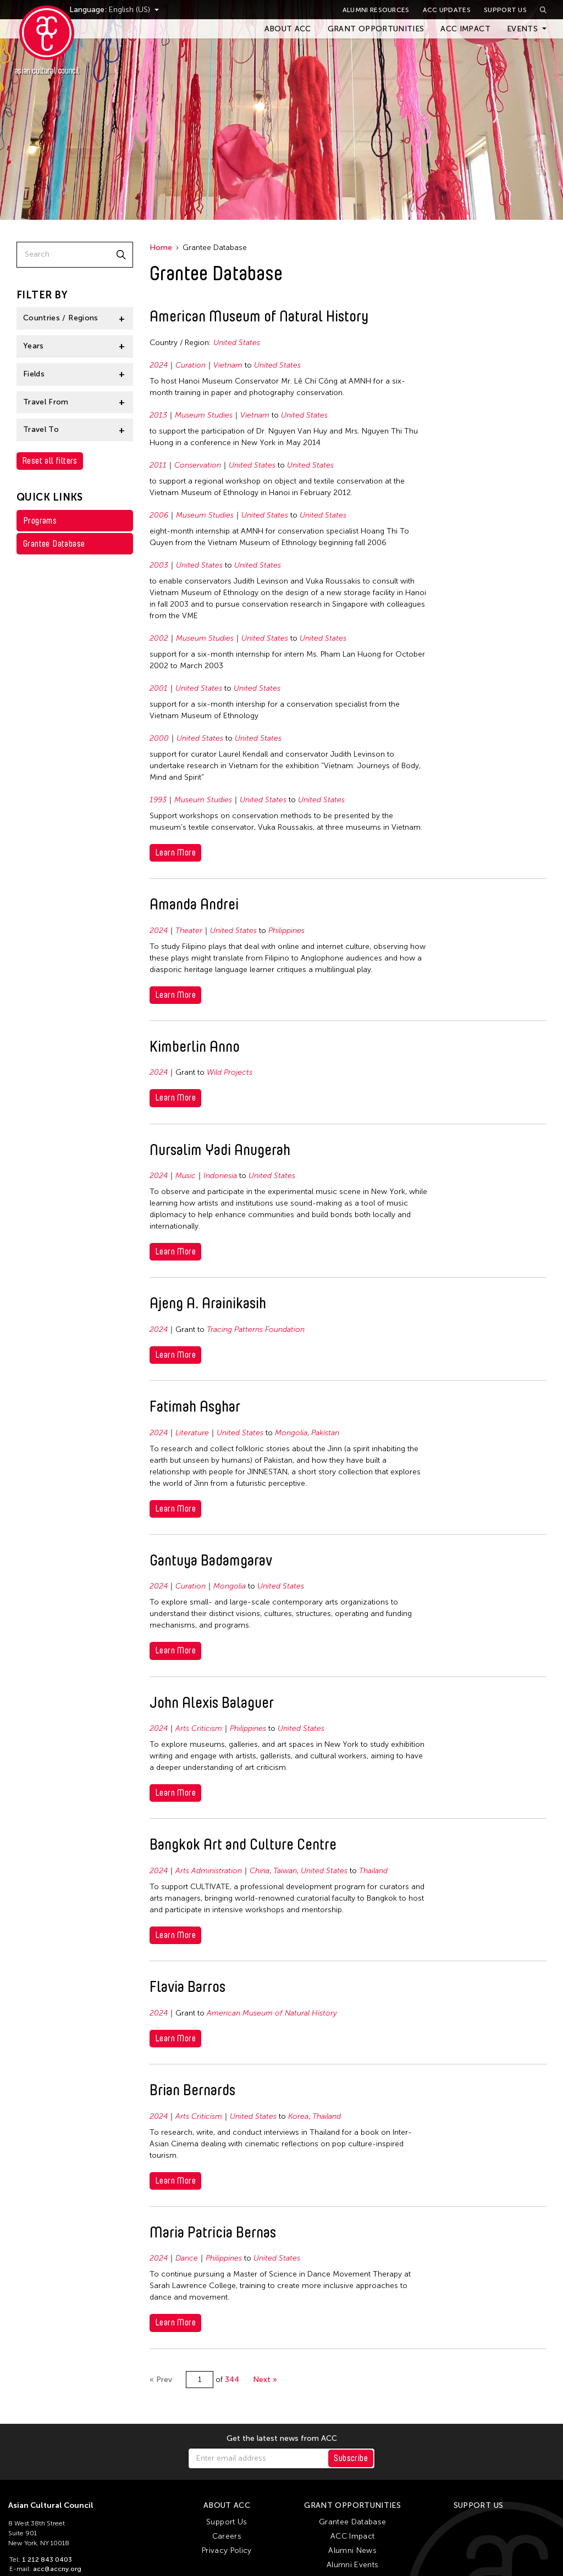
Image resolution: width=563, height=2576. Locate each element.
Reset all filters (50, 461)
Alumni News (352, 2550)
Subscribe (351, 2458)
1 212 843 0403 (47, 2559)
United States (236, 342)
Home (161, 247)
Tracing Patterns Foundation (256, 1329)
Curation (190, 365)
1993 (158, 799)
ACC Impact (465, 29)
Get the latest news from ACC (282, 2438)
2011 (158, 465)
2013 (158, 415)
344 (232, 2379)
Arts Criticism (198, 1728)
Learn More (175, 852)
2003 (159, 565)
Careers (226, 2536)
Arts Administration (208, 1870)
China (259, 1870)
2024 (159, 365)
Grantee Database (54, 543)
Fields (34, 374)
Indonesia (220, 1175)
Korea (298, 2116)
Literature (192, 1432)
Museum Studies (204, 415)
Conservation (197, 465)
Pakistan (325, 1432)
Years (33, 346)
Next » (265, 2379)
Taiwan (285, 1870)
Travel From (46, 402)
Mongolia (291, 1432)
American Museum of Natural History (272, 2013)
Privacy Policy (227, 2550)
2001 (159, 688)
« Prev (161, 2379)
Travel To (41, 429)
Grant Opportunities (376, 29)
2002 (159, 638)
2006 (159, 515)
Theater (188, 930)
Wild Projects (229, 1072)
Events (522, 29)
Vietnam (227, 365)
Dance (186, 2258)
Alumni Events (353, 2564)
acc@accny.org (57, 2569)
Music (185, 1175)
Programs (40, 520)
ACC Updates (447, 10)
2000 (159, 738)
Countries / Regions (60, 318)
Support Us (505, 10)
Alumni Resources (376, 10)
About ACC (287, 29)
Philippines (286, 930)
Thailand (373, 1870)
